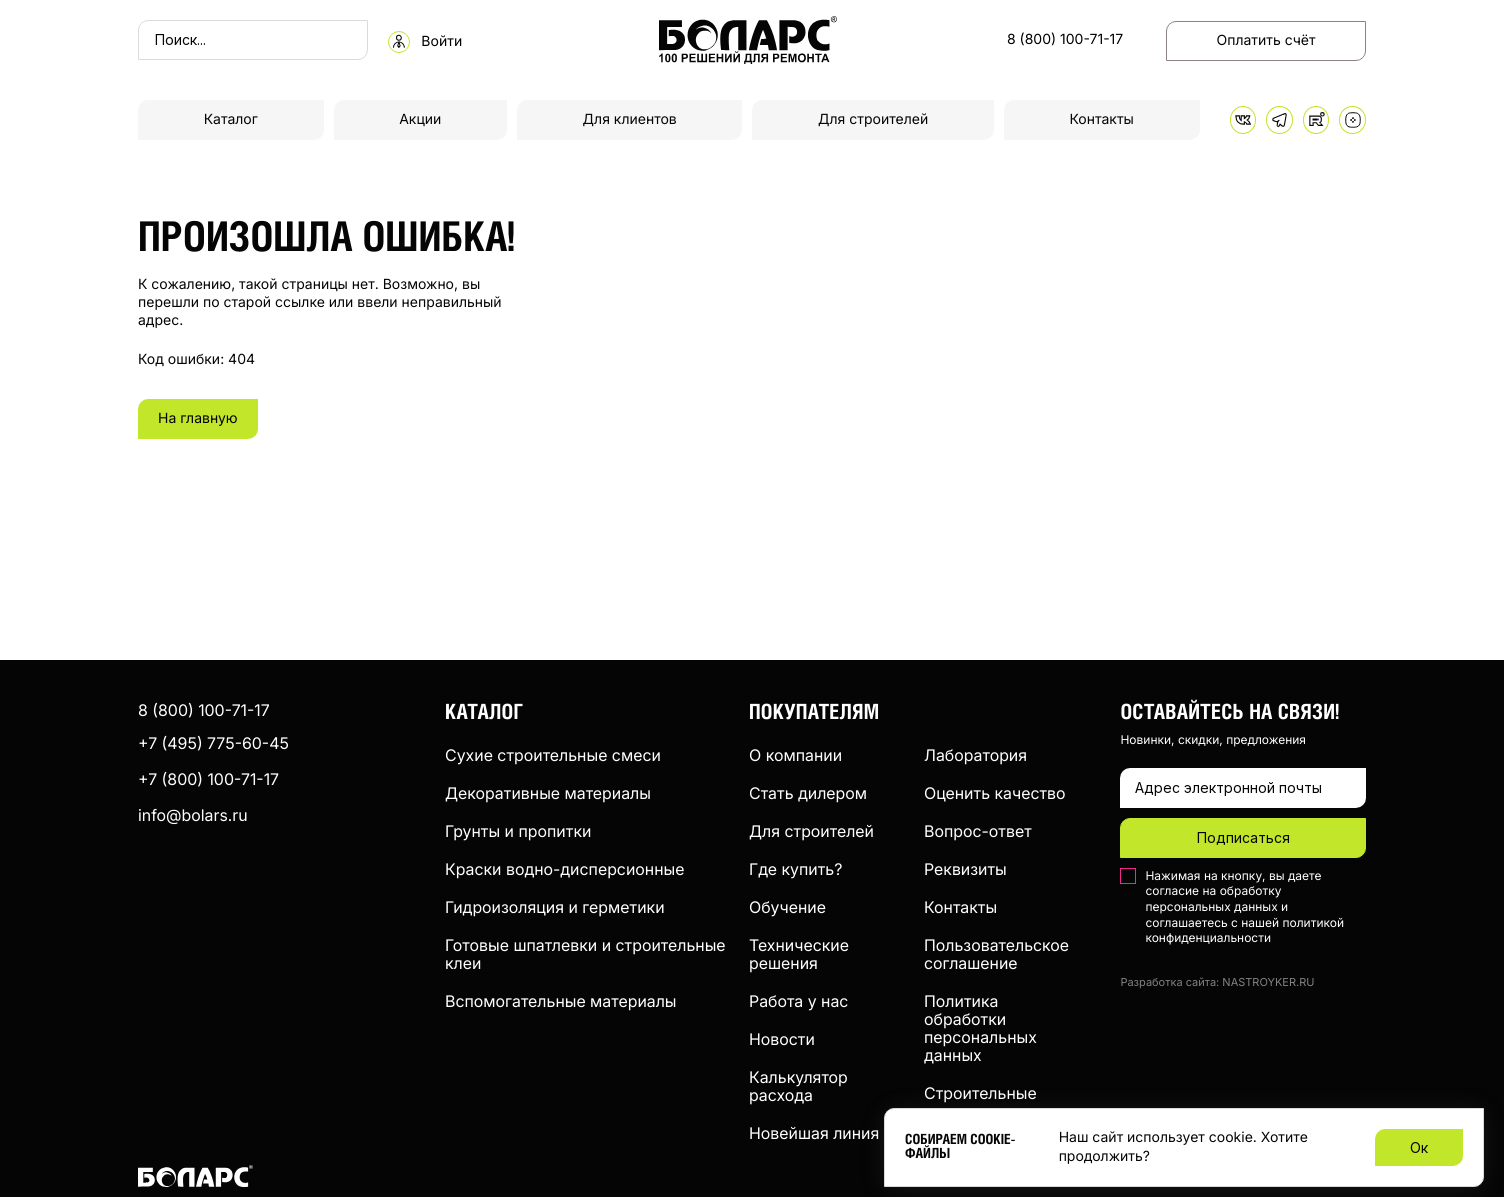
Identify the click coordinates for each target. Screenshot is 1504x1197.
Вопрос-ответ (978, 831)
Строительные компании (980, 1102)
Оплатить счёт (1266, 40)
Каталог (231, 119)
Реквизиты (965, 869)
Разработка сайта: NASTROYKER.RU (1217, 982)
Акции (420, 119)
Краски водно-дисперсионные (564, 869)
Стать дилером (808, 793)
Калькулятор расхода (798, 1086)
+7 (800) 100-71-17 (208, 779)
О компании (795, 755)
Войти (441, 42)
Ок (1419, 1147)
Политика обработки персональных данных (980, 1028)
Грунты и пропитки (518, 831)
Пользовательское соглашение (996, 954)
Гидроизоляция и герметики (555, 907)
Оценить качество (995, 793)
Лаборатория (975, 755)
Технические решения (799, 954)
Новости (782, 1039)
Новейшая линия (814, 1133)
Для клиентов (630, 119)
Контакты (1102, 119)
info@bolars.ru (193, 815)
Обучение (787, 907)
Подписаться (1243, 837)
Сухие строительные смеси (553, 755)
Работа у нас (798, 1001)
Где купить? (795, 869)
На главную (198, 418)
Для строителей (873, 119)
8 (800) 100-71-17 (1065, 40)
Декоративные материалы (548, 793)
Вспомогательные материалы (561, 1001)
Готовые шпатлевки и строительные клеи (585, 954)
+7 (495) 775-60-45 (213, 743)
